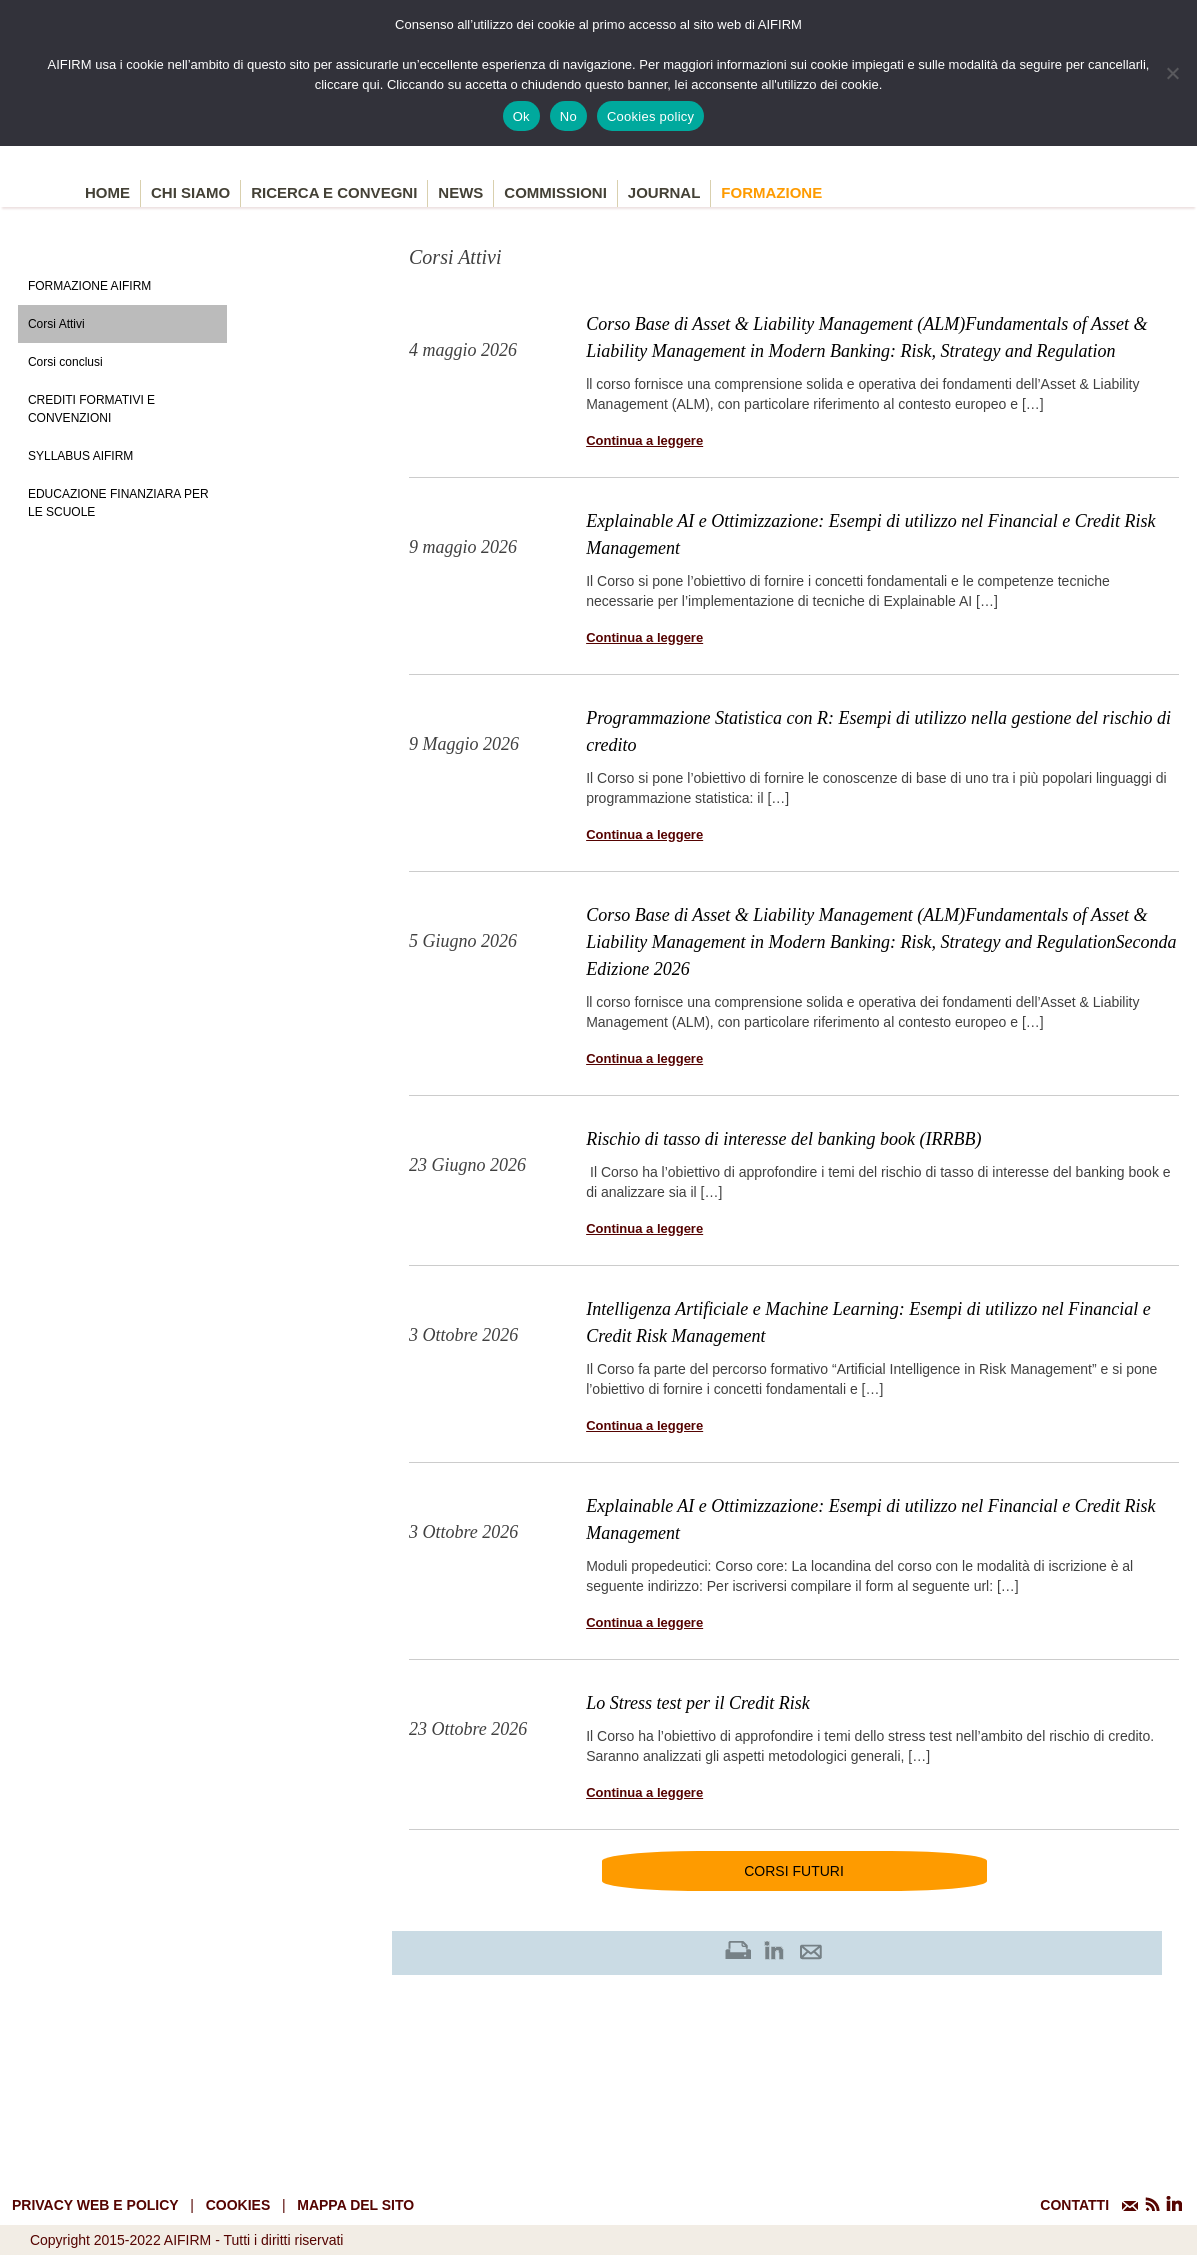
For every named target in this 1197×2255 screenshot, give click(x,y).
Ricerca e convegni (334, 192)
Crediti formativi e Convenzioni (91, 409)
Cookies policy (650, 116)
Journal (664, 192)
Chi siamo (190, 192)
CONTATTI (1074, 2205)
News (460, 192)
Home (107, 192)
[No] (1172, 73)
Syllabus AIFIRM (80, 456)
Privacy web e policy (95, 2205)
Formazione (771, 192)
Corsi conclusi (65, 362)
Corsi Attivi (56, 324)
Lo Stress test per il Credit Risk (698, 1703)
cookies (238, 2205)
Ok (521, 116)
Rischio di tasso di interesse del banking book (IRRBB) (783, 1139)
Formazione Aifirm (89, 286)
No (568, 116)
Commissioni (555, 192)
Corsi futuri (794, 1871)
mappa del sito (355, 2205)
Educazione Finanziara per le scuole (118, 503)
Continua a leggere (644, 440)
